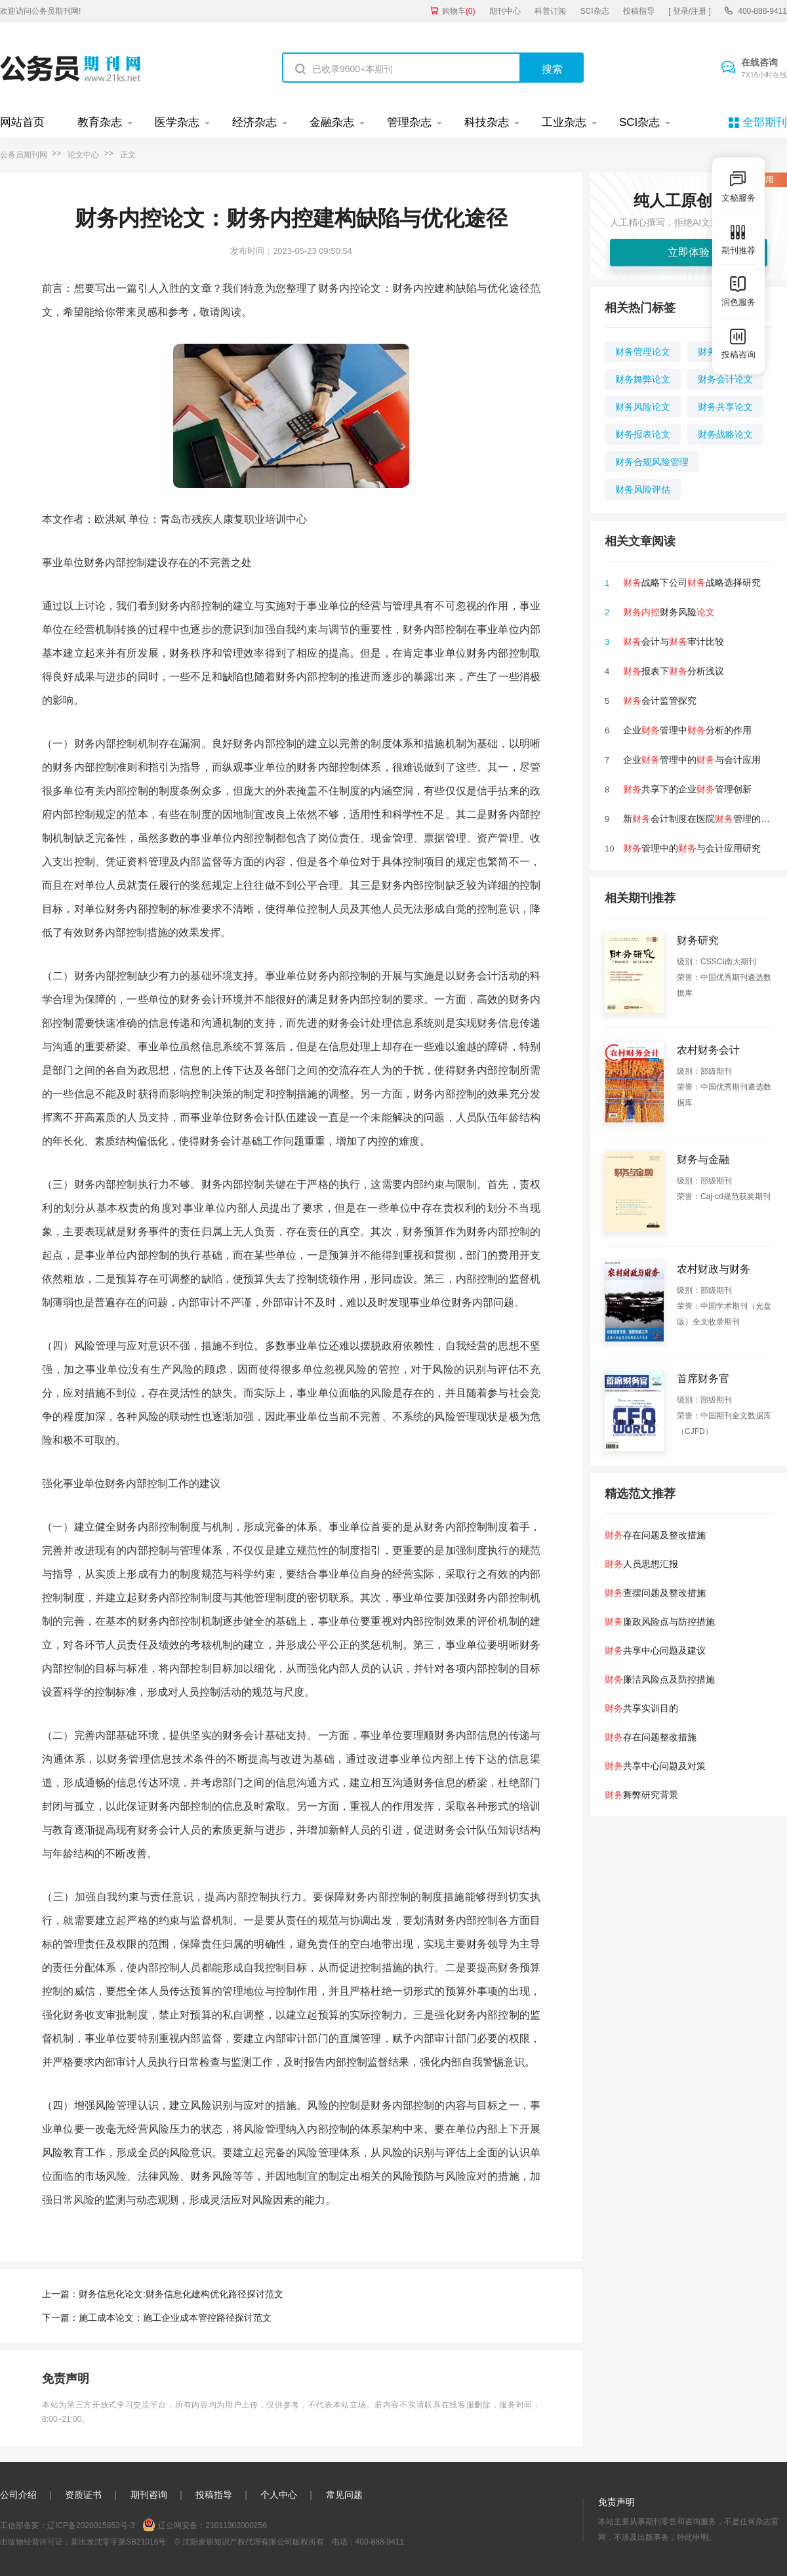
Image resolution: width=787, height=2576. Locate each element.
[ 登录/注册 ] (689, 11)
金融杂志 (332, 122)
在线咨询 (764, 69)
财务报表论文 (642, 434)
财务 (94, 562)
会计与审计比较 (673, 641)
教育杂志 (99, 122)
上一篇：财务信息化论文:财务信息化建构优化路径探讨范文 (162, 2294)
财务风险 (669, 612)
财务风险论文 (642, 406)
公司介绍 (18, 2494)
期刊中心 (505, 11)
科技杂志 (486, 122)
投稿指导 (639, 11)
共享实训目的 (641, 1708)
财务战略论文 (725, 434)
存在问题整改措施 (650, 1737)
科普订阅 (550, 11)
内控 (377, 1141)
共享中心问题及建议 (655, 1650)
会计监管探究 (659, 700)
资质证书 (83, 2494)
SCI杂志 (594, 11)
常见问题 (344, 2494)
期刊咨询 (149, 2494)
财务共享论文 (725, 406)
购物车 (458, 11)
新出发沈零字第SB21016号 (118, 2541)
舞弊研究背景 (641, 1794)
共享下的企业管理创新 (687, 789)
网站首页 (22, 122)
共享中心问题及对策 (655, 1766)
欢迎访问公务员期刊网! (40, 11)
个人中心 (278, 2494)
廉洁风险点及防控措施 (660, 1679)
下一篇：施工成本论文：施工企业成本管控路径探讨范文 (157, 2317)
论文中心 (83, 154)
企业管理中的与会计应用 (692, 759)
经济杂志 (254, 122)
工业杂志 (564, 122)
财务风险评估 (642, 489)
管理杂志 (409, 122)
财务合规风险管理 (652, 462)
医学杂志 (177, 122)
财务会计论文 (725, 379)
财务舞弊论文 (642, 379)
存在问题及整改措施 (655, 1535)
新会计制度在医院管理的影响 (701, 818)
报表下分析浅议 (673, 671)
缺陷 (232, 676)
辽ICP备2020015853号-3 (90, 2525)
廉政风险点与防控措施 (660, 1621)
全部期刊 (764, 122)
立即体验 (689, 252)
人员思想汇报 (641, 1564)
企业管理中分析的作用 (687, 730)
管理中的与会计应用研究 (692, 848)
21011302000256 (235, 2525)
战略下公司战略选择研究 (692, 582)
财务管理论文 (642, 351)
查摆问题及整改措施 (655, 1592)
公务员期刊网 (23, 154)
